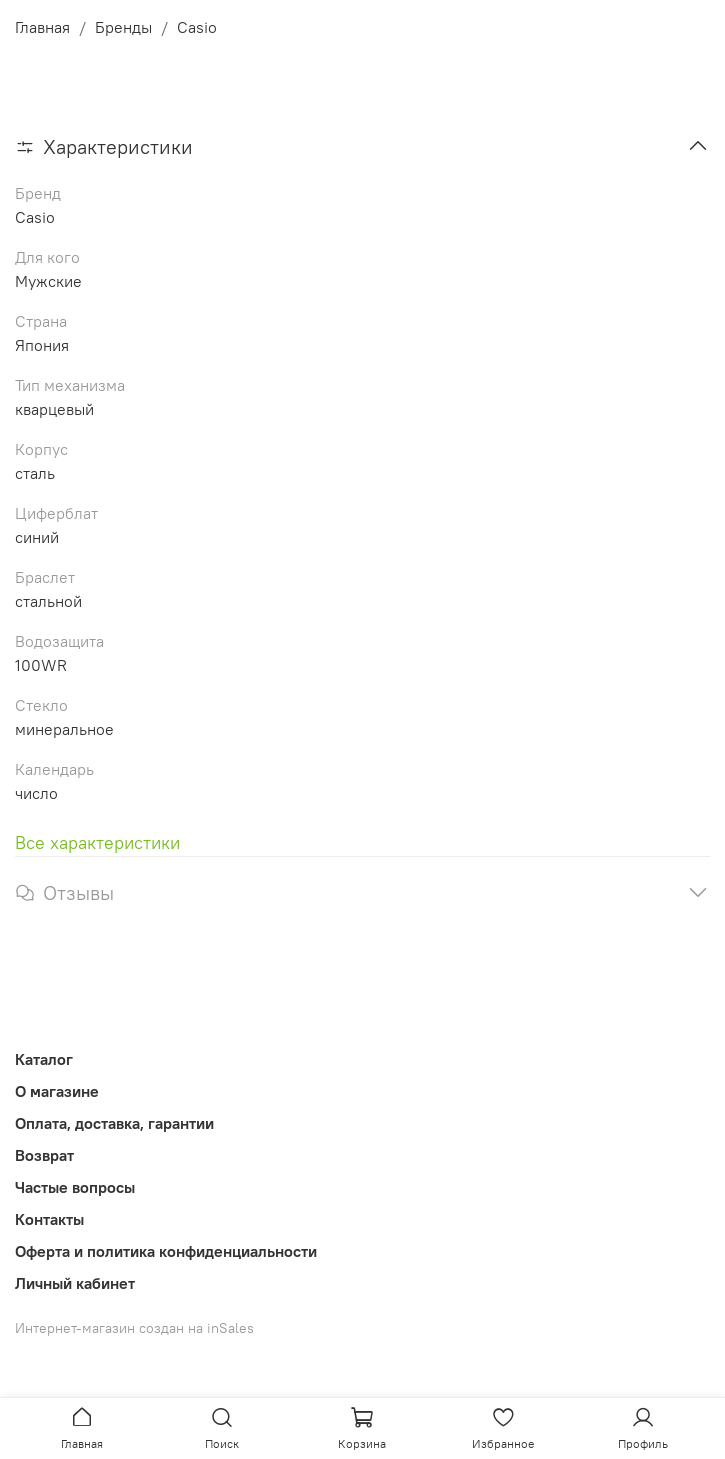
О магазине (57, 1091)
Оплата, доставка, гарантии (114, 1123)
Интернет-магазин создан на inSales (134, 1328)
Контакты (49, 1219)
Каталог (44, 1059)
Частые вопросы (75, 1187)
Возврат (44, 1155)
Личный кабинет (75, 1283)
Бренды (123, 27)
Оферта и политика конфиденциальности (166, 1251)
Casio (197, 27)
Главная (42, 27)
